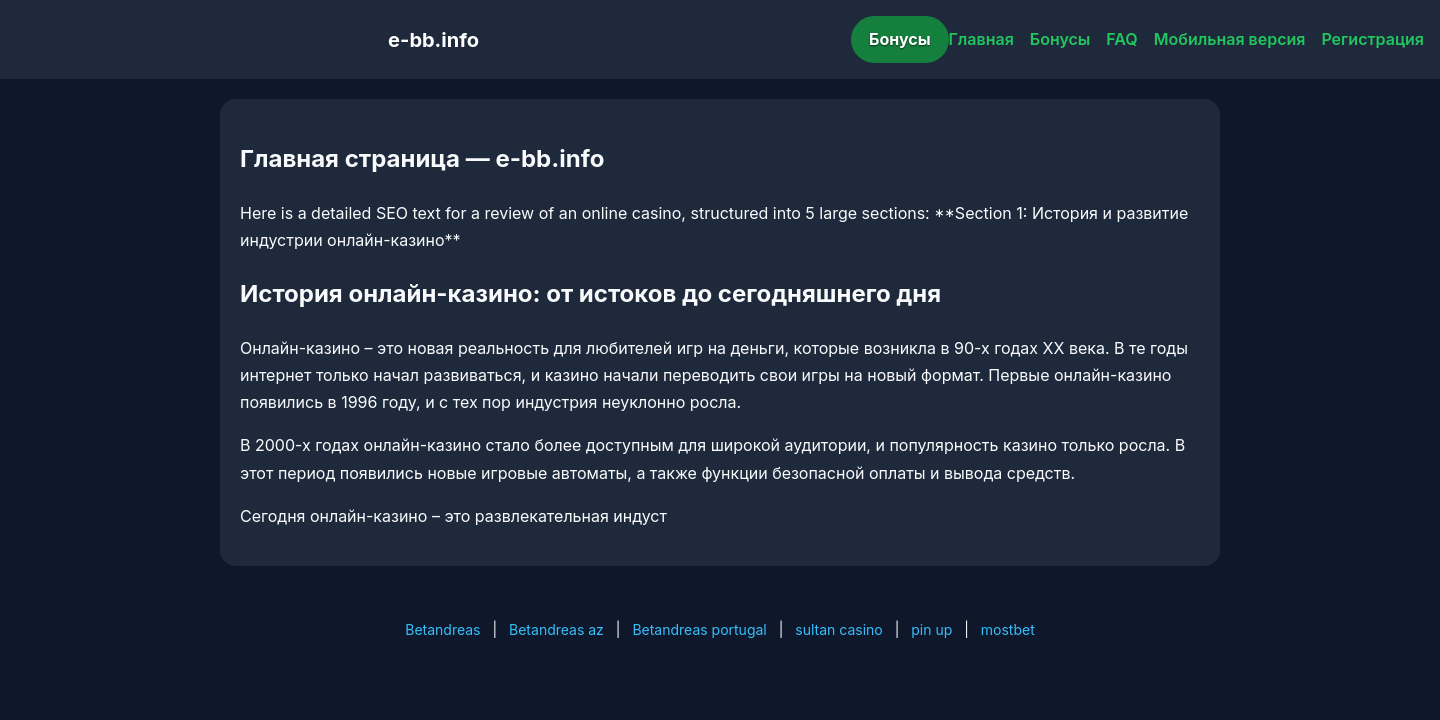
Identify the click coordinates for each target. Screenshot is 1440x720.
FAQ (1121, 39)
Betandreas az (556, 629)
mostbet (1008, 629)
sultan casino (838, 629)
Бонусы (900, 39)
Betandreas (442, 629)
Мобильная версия (1230, 39)
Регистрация (1372, 39)
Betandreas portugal (699, 629)
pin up (931, 629)
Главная (981, 39)
